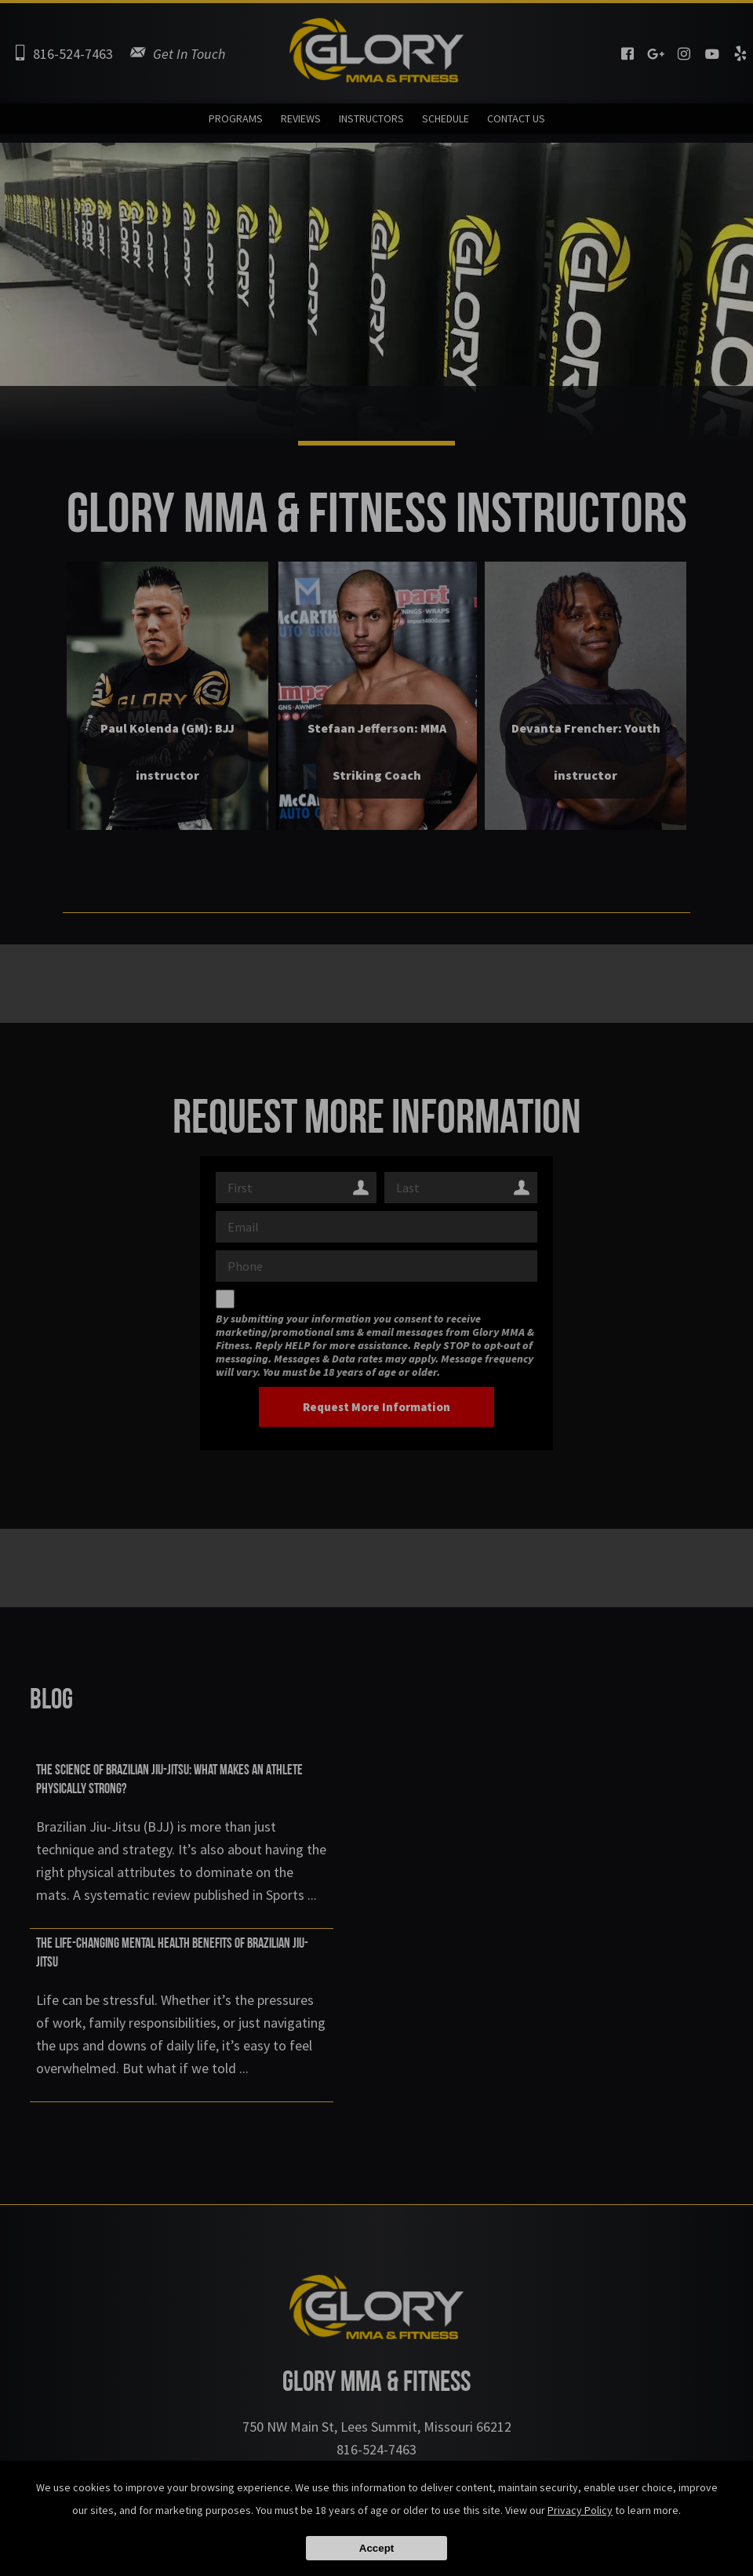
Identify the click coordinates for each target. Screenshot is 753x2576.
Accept (376, 2548)
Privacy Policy (580, 2510)
